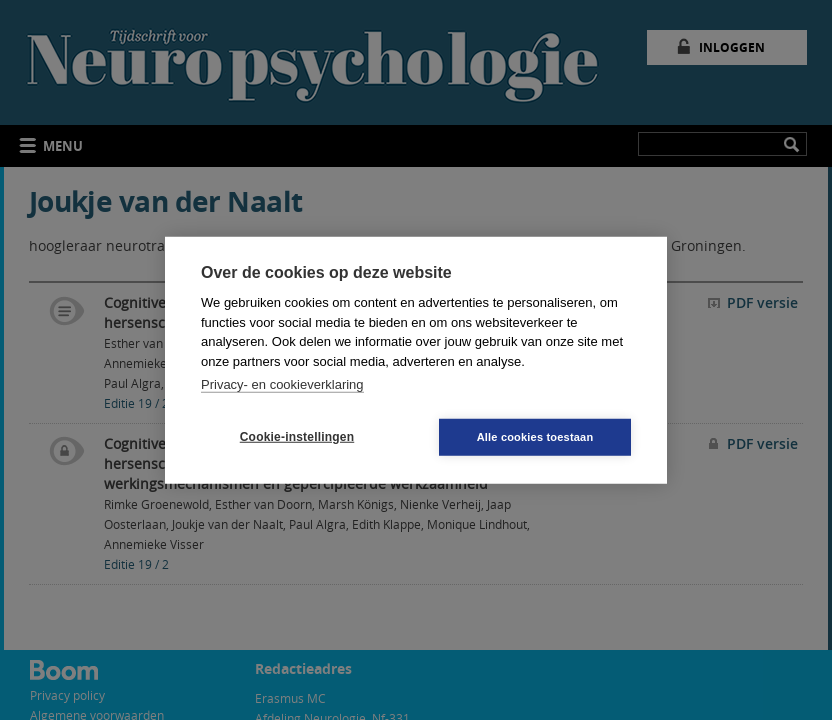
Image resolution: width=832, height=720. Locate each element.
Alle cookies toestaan (535, 436)
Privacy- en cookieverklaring (282, 384)
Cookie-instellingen (297, 437)
